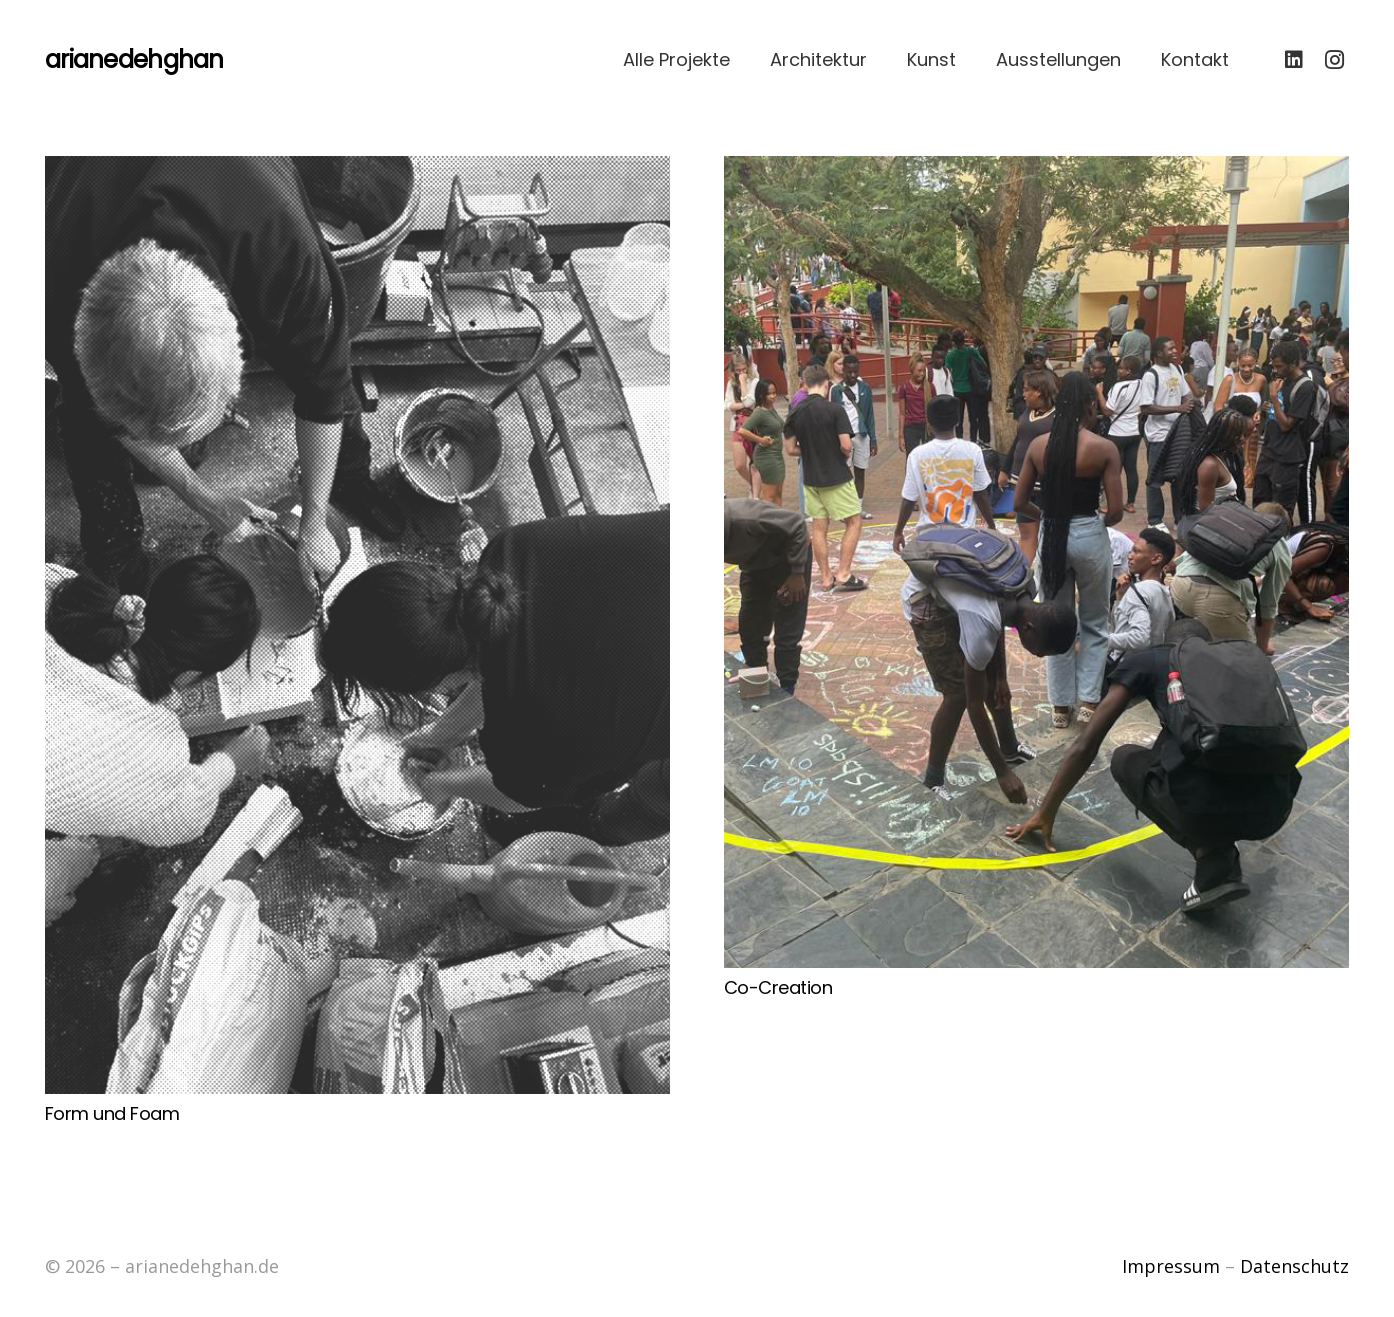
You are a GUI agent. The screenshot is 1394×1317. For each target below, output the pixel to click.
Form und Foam (112, 1113)
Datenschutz (1294, 1266)
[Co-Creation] (1036, 562)
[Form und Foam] (357, 625)
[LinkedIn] (1294, 60)
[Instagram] (1334, 60)
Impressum (1171, 1266)
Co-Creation (778, 987)
